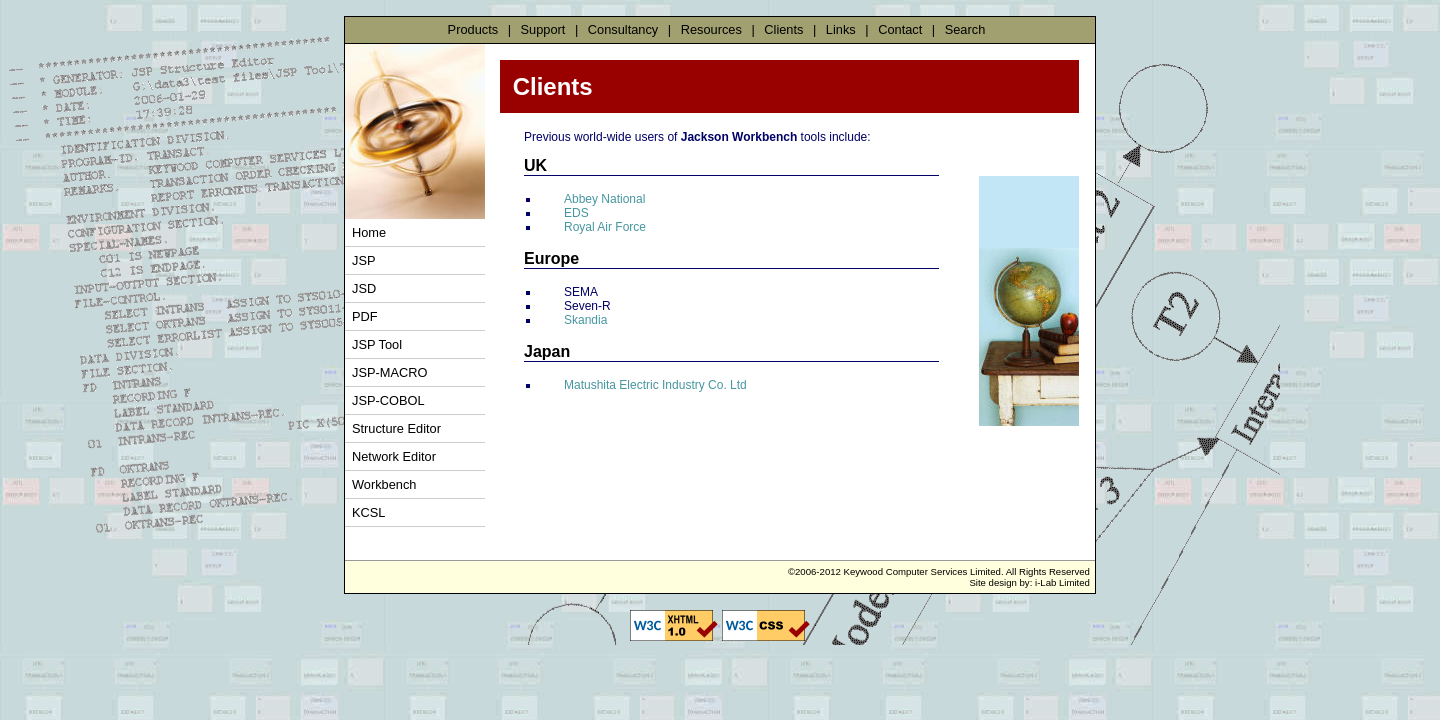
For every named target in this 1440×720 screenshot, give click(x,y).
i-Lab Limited (1062, 582)
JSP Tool (377, 344)
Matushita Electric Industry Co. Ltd (655, 385)
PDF (365, 316)
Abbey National (604, 199)
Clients (783, 29)
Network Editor (394, 456)
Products (473, 29)
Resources (711, 29)
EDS (576, 213)
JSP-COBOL (388, 400)
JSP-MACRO (389, 372)
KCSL (368, 512)
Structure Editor (396, 428)
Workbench (384, 484)
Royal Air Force (605, 227)
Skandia (585, 320)
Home (369, 232)
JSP (363, 260)
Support (543, 29)
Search (965, 29)
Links (841, 29)
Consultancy (623, 29)
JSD (364, 288)
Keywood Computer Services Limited (922, 571)
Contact (900, 29)
